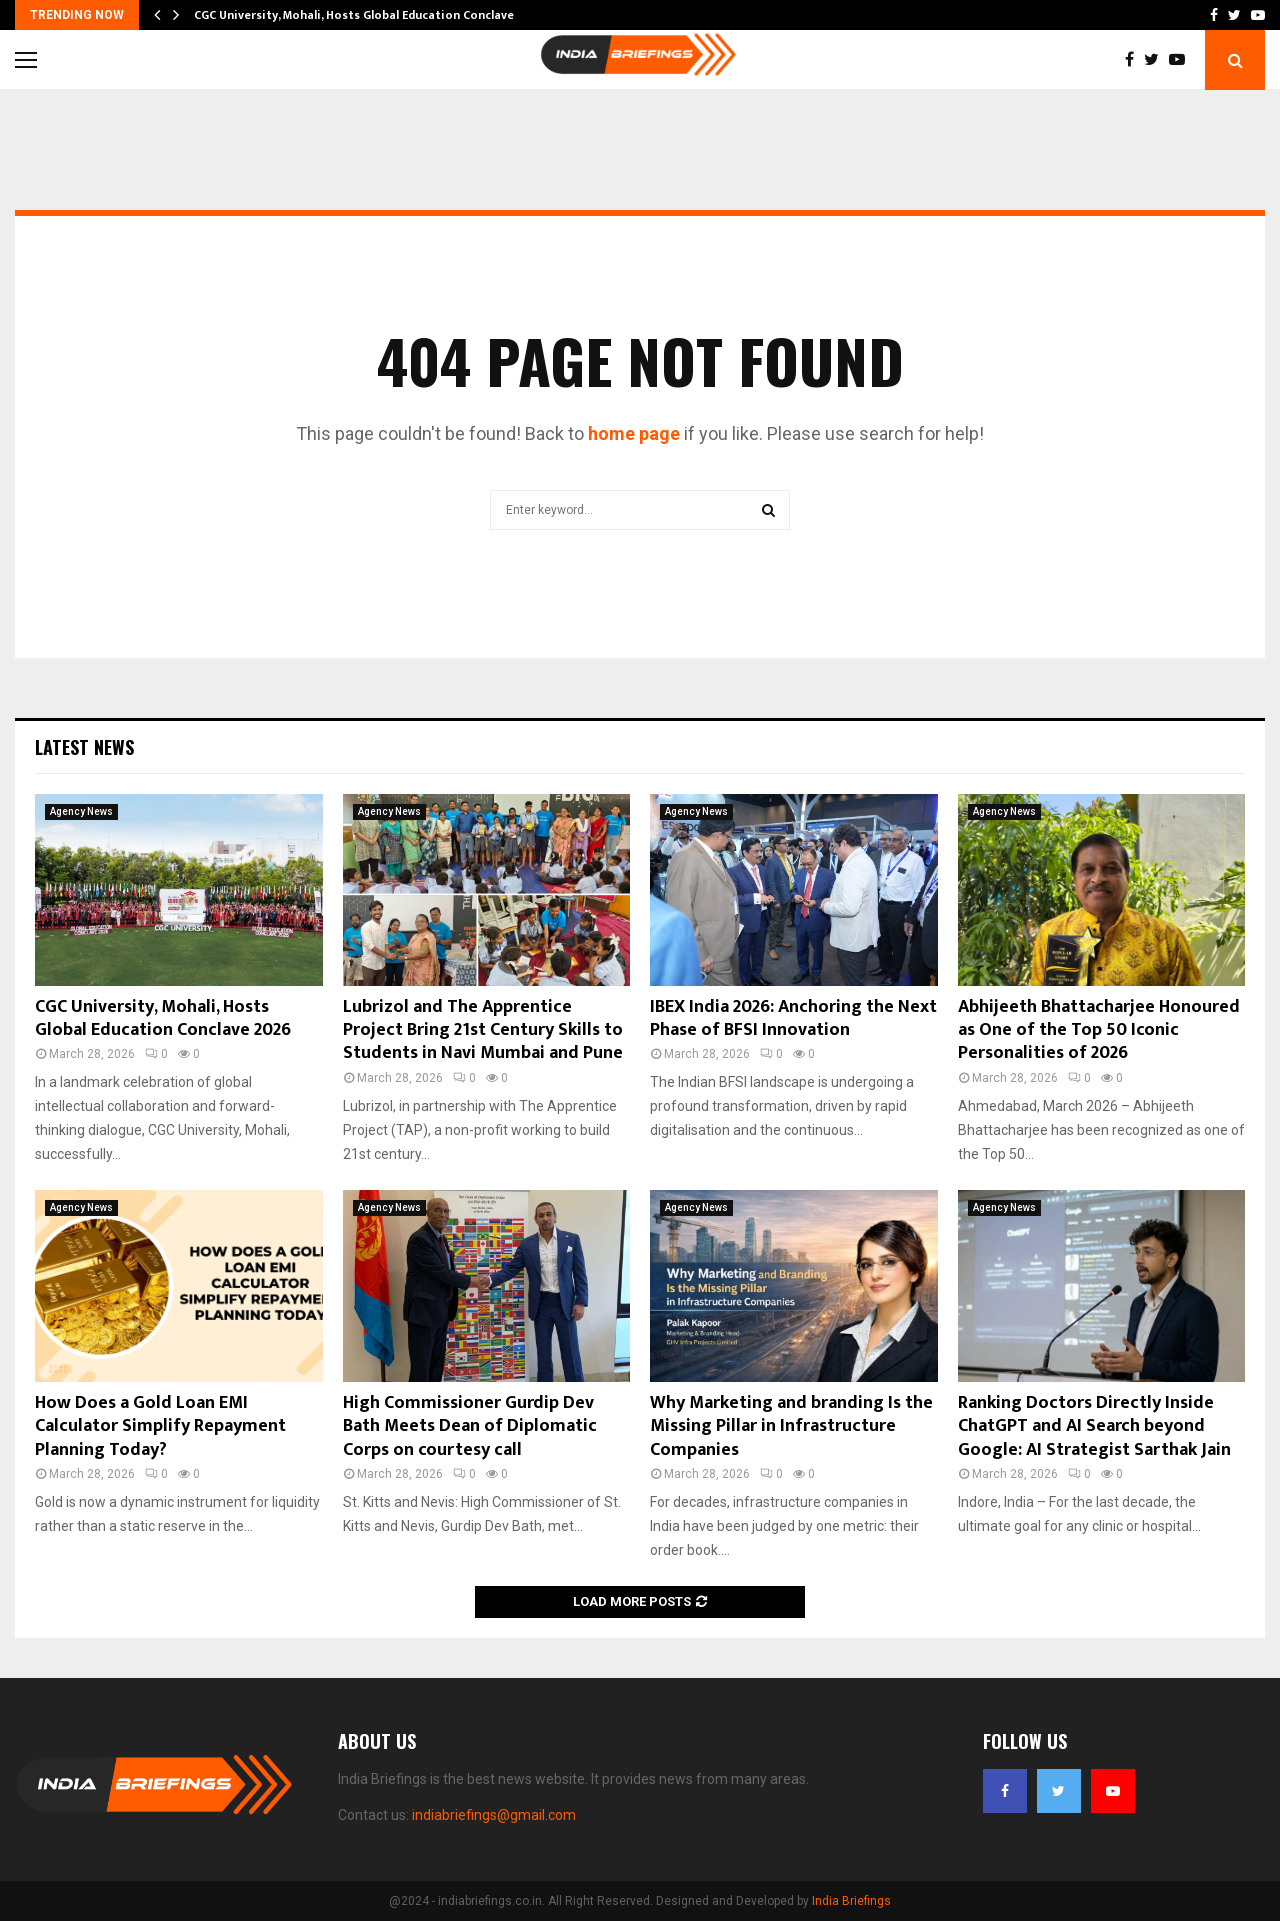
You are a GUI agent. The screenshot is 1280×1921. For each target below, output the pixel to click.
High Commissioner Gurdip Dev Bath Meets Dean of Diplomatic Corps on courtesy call (470, 1426)
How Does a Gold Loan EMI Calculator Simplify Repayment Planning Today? (160, 1426)
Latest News (84, 747)
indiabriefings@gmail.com (494, 1815)
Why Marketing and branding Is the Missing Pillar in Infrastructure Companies (791, 1426)
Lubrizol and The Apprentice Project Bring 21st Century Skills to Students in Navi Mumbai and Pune (483, 1030)
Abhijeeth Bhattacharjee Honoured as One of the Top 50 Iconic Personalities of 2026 (1099, 1030)
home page (634, 433)
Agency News (81, 811)
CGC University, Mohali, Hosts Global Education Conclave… (359, 15)
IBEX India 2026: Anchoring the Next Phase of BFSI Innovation (793, 1018)
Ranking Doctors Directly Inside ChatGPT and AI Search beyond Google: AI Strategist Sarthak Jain (1094, 1426)
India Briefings (851, 1901)
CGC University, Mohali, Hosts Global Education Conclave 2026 (163, 1018)
